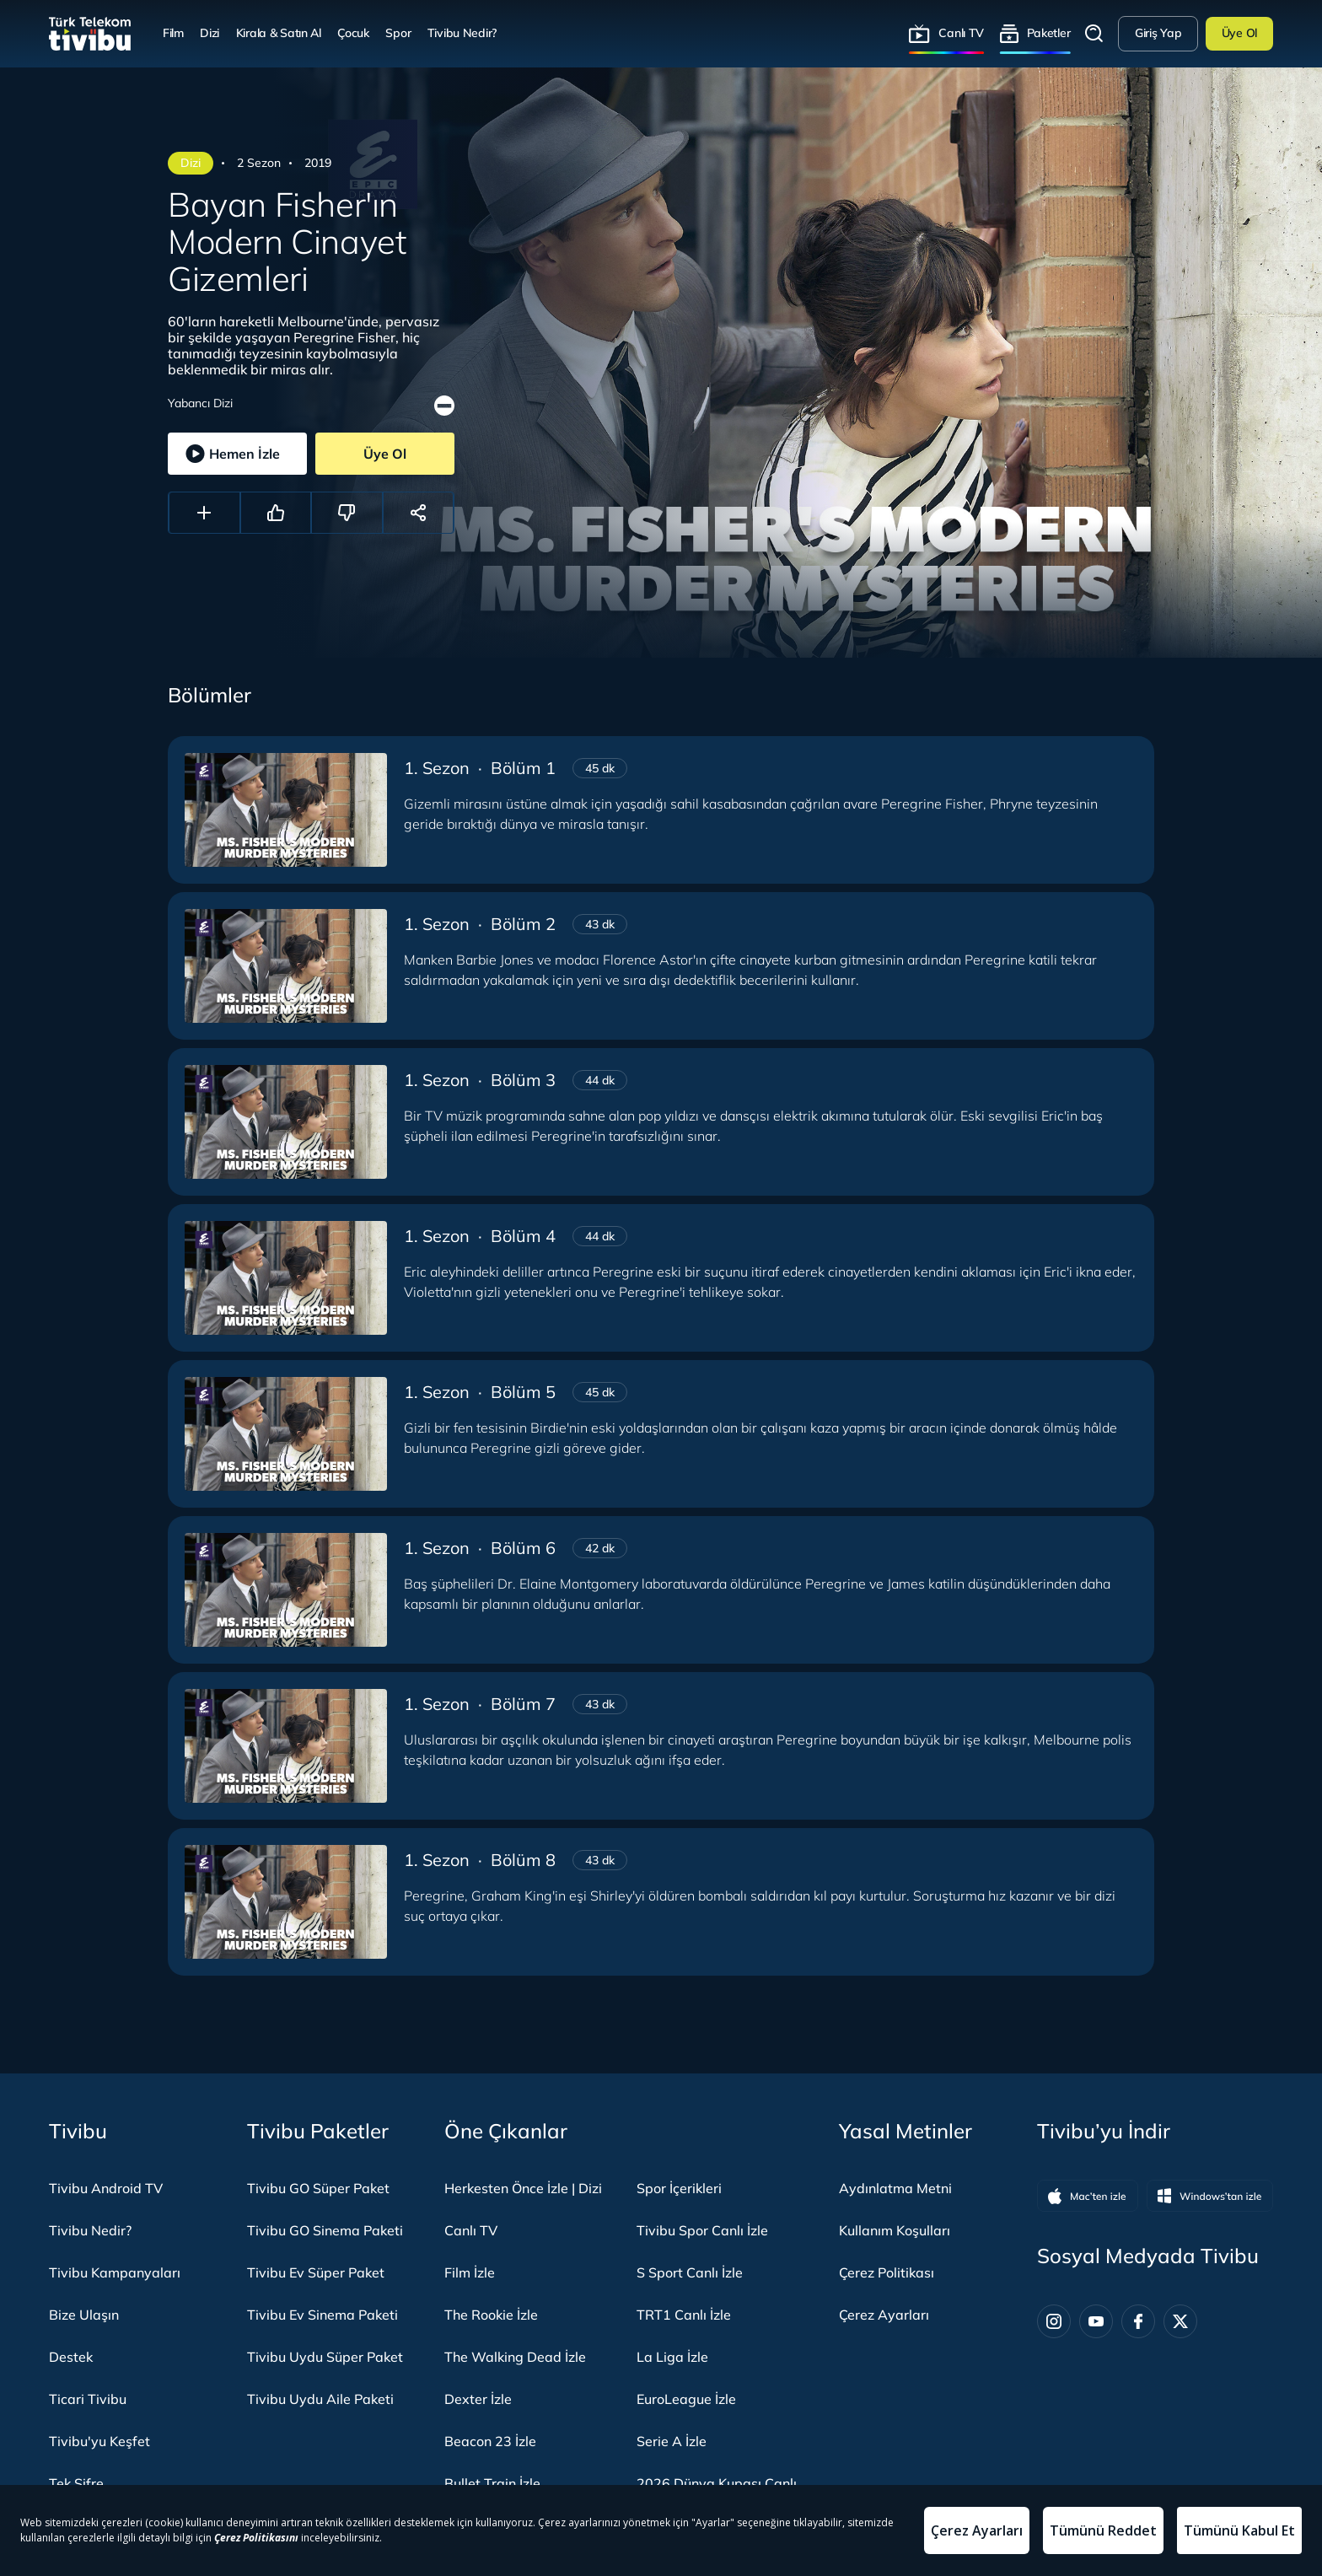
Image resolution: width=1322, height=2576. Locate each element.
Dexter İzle (478, 2398)
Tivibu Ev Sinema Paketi (322, 2314)
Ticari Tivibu (87, 2398)
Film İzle (469, 2272)
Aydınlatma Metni (895, 2188)
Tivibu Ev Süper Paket (315, 2272)
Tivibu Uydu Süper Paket (325, 2356)
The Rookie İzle (491, 2314)
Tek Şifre (76, 2483)
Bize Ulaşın (84, 2314)
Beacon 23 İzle (490, 2441)
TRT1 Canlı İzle (684, 2314)
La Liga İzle (672, 2356)
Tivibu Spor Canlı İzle (702, 2230)
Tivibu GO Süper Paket (318, 2188)
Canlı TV (961, 32)
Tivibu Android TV (106, 2188)
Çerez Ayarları (884, 2314)
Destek (71, 2356)
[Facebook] (1138, 2321)
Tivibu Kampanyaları (114, 2272)
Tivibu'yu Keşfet (99, 2441)
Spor (398, 32)
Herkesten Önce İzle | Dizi (523, 2188)
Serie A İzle (672, 2441)
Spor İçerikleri (679, 2188)
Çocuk (353, 32)
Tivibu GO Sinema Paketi (325, 2230)
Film (173, 32)
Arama (1094, 34)
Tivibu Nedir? (462, 32)
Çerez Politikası (886, 2272)
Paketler (1049, 32)
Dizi (209, 32)
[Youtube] (1096, 2321)
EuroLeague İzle (686, 2398)
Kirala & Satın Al (278, 32)
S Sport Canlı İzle (690, 2272)
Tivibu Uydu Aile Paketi (320, 2398)
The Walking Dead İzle (515, 2356)
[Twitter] (1180, 2321)
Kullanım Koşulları (894, 2230)
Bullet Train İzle (492, 2483)
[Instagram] (1054, 2321)
